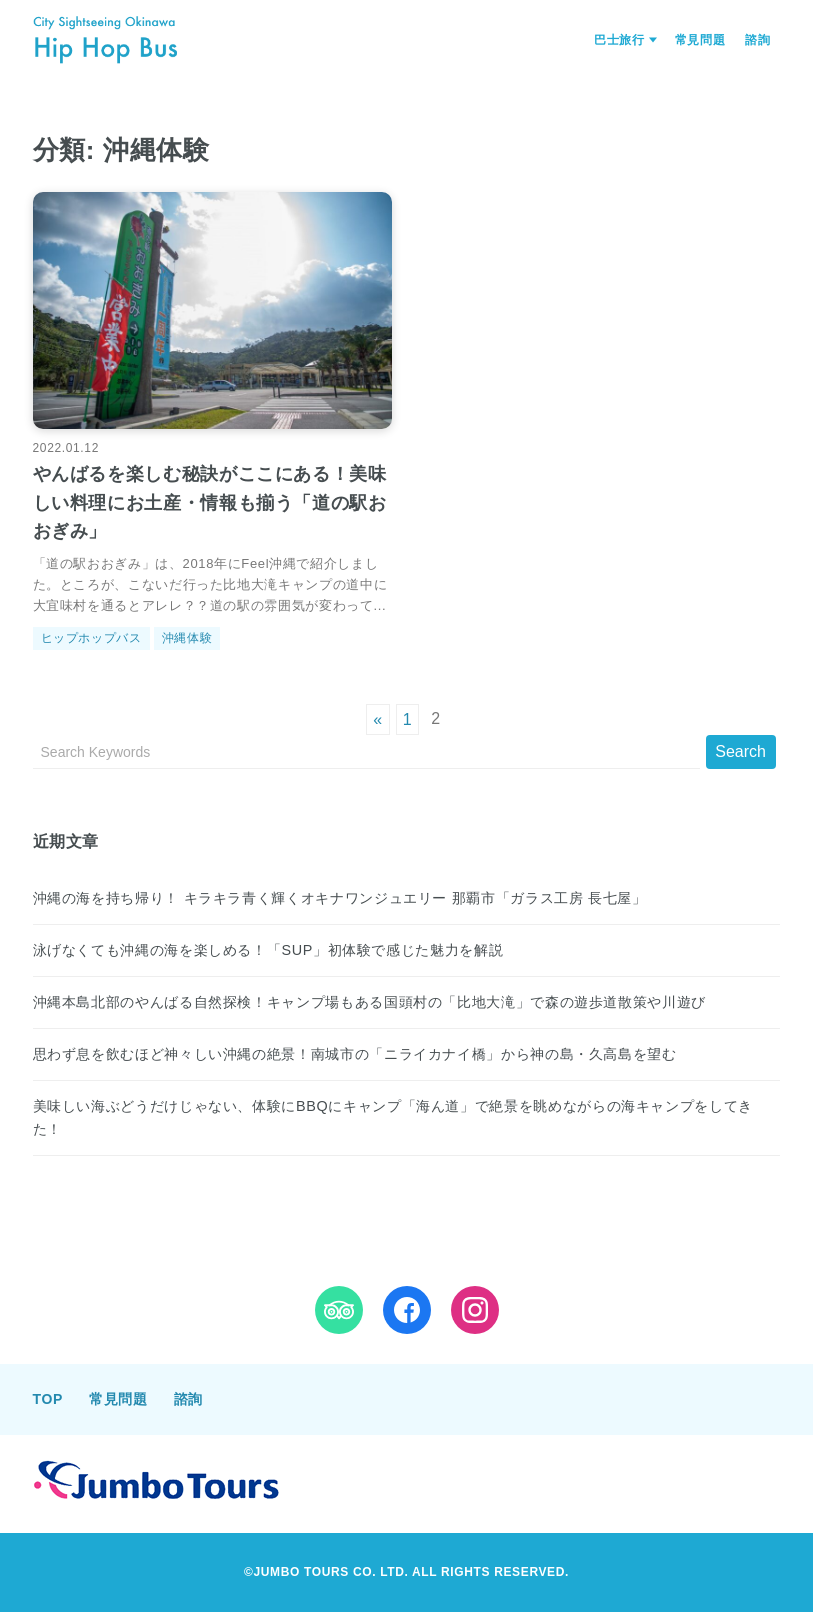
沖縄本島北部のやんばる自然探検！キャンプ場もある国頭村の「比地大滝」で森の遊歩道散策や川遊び (369, 1002)
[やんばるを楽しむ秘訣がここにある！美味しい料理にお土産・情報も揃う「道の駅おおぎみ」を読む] (212, 310)
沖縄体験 (187, 638)
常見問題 (700, 40)
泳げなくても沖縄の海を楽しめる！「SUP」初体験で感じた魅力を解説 (268, 950)
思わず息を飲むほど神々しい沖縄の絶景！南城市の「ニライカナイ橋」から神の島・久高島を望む (355, 1054)
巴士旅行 (619, 40)
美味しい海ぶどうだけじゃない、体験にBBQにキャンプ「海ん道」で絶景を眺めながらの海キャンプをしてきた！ (393, 1117)
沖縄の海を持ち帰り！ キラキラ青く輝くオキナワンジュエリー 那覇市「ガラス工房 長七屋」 (340, 898)
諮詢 (757, 40)
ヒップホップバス (91, 638)
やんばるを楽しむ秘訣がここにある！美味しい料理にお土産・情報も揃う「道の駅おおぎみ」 (210, 503)
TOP (48, 1399)
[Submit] (741, 752)
